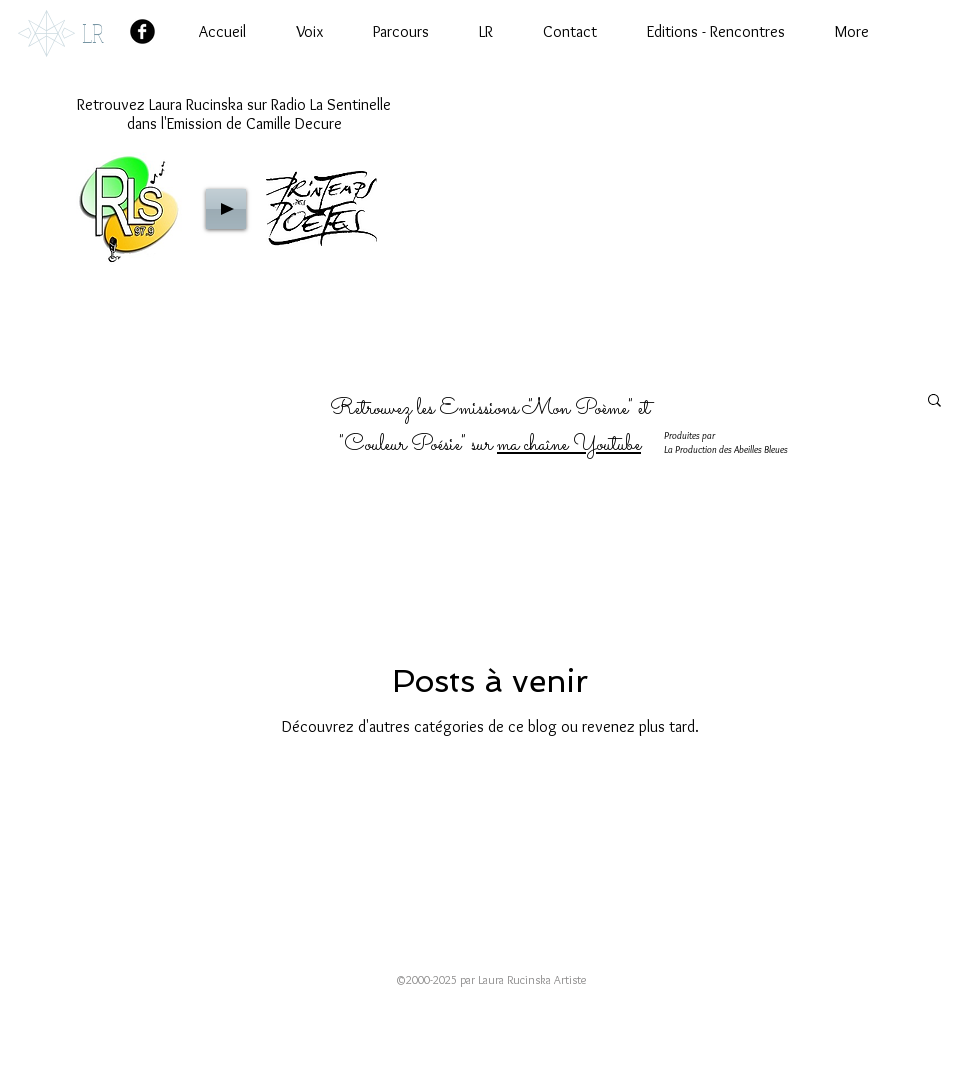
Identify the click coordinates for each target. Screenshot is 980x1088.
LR (93, 32)
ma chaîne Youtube (569, 445)
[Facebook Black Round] (142, 31)
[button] (934, 401)
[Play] (226, 209)
